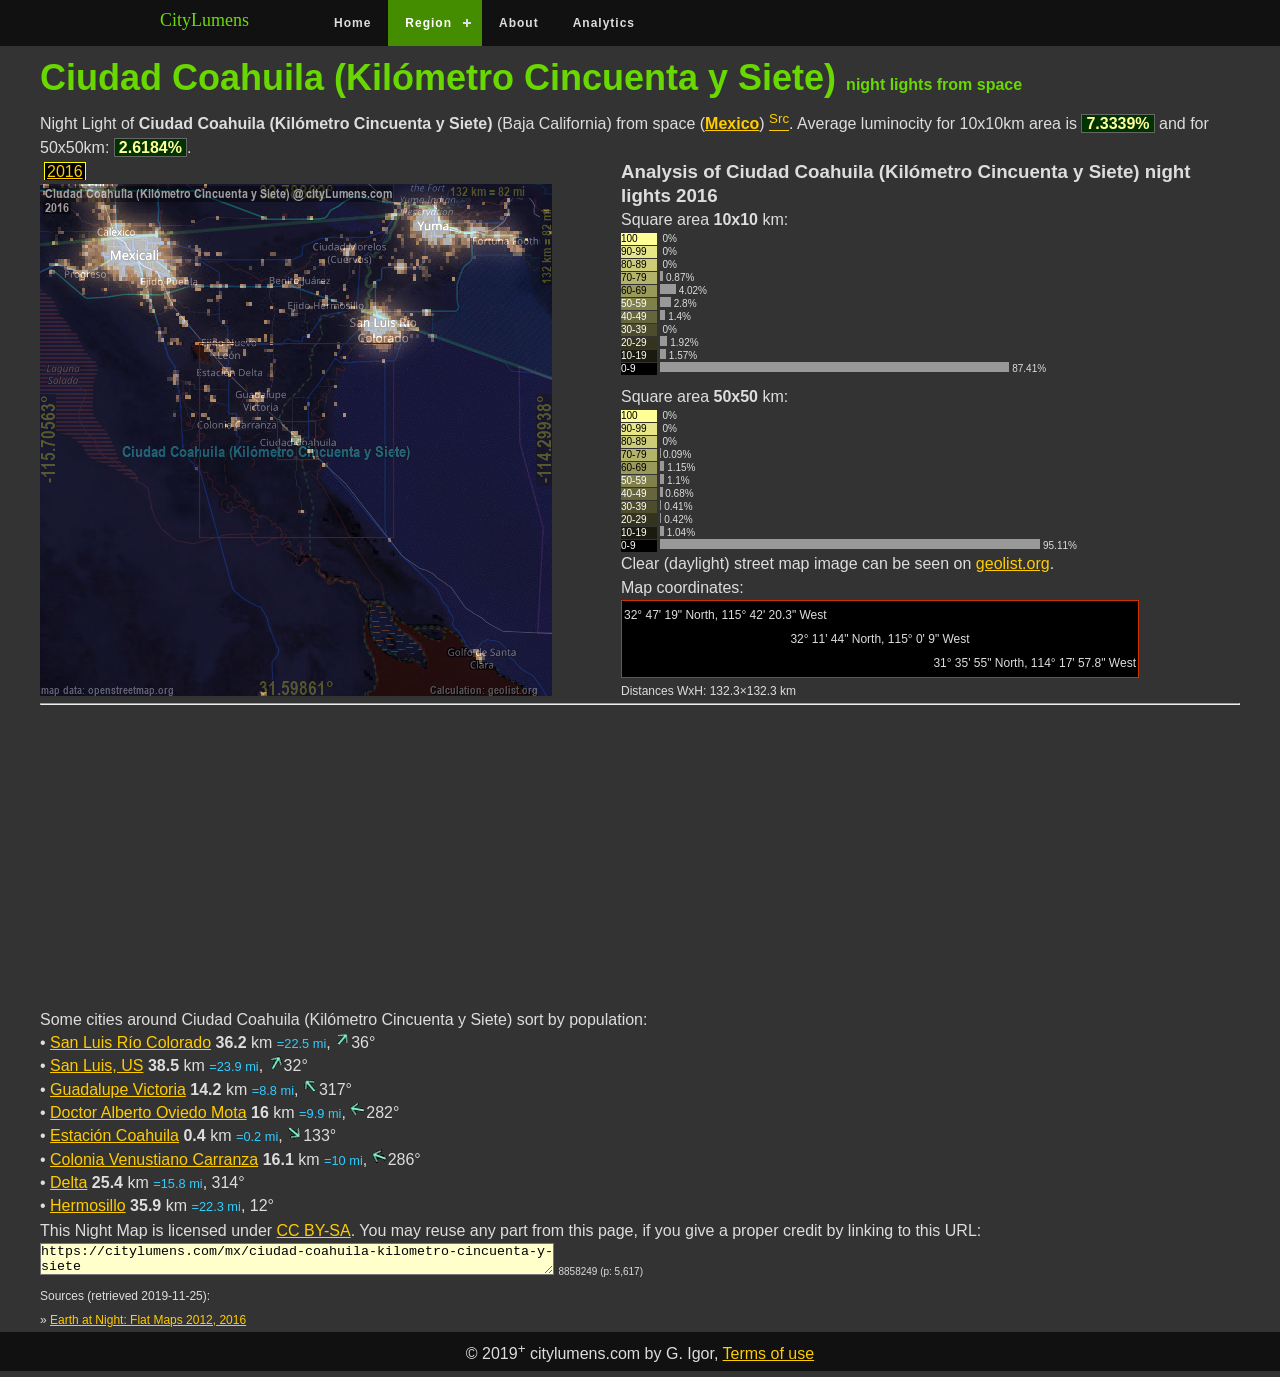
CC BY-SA (314, 1230)
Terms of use (769, 1359)
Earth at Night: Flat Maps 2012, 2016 (148, 1326)
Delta (68, 1182)
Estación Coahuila (114, 1135)
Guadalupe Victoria (118, 1089)
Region (428, 23)
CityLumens (204, 20)
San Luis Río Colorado (130, 1042)
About (519, 23)
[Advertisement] (640, 869)
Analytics (604, 23)
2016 (65, 171)
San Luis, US (96, 1065)
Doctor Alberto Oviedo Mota (148, 1112)
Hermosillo (88, 1205)
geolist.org (1013, 563)
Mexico (732, 123)
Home (352, 23)
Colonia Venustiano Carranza (154, 1159)
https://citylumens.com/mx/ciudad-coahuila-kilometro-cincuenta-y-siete (297, 1262)
